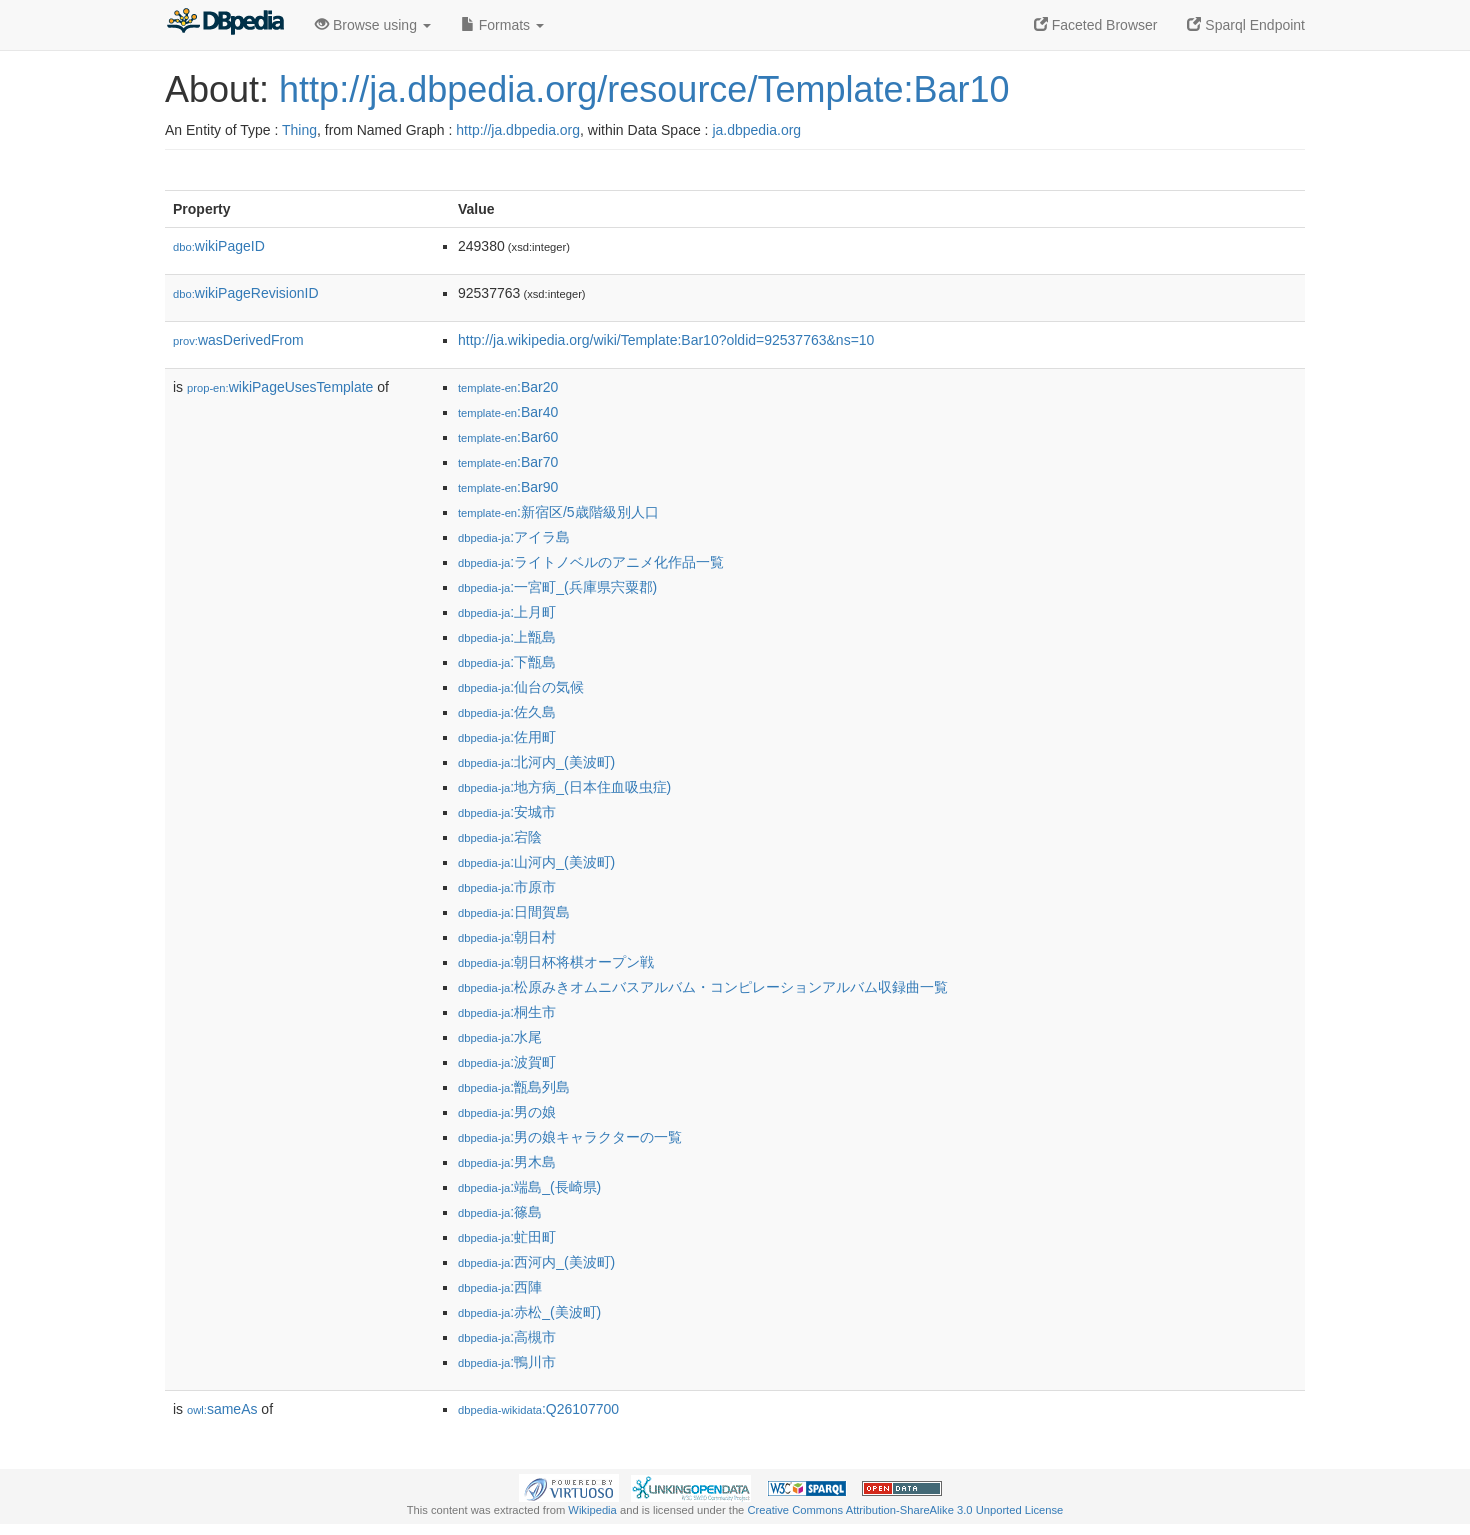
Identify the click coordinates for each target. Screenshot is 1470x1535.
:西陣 (500, 1287)
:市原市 (507, 887)
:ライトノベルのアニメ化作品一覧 (591, 562)
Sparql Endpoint (1246, 25)
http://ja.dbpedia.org (518, 130)
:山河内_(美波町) (536, 862)
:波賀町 (507, 1062)
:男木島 (507, 1162)
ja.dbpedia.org (756, 130)
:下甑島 (507, 662)
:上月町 (507, 612)
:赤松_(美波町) (529, 1312)
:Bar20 (508, 387)
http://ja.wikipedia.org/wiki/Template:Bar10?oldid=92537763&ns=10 (666, 340)
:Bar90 (508, 487)
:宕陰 (500, 837)
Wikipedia (592, 1510)
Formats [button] (502, 25)
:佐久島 (507, 712)
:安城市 (507, 812)
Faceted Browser (1096, 25)
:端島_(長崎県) (529, 1187)
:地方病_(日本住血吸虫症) (564, 787)
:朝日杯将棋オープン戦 (556, 962)
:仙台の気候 (521, 687)
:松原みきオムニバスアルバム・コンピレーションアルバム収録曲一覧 (703, 987)
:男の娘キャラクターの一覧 (570, 1137)
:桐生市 (507, 1012)
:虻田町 (507, 1237)
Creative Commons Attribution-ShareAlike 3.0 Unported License (905, 1510)
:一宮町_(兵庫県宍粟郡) (557, 587)
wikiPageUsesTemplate (280, 387)
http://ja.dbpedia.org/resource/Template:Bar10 (644, 89)
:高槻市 (507, 1337)
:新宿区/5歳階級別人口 (558, 512)
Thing (299, 130)
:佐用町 (507, 737)
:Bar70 (508, 462)
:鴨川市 (507, 1362)
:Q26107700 (538, 1409)
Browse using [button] (373, 25)
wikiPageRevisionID (246, 293)
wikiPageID (219, 246)
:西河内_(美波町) (536, 1262)
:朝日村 (507, 937)
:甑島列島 (514, 1087)
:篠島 (500, 1212)
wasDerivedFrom (238, 340)
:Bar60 (508, 437)
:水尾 (500, 1037)
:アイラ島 (514, 537)
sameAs (222, 1409)
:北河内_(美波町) (536, 762)
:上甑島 (507, 637)
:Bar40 (508, 412)
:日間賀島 (514, 912)
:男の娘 (507, 1112)
